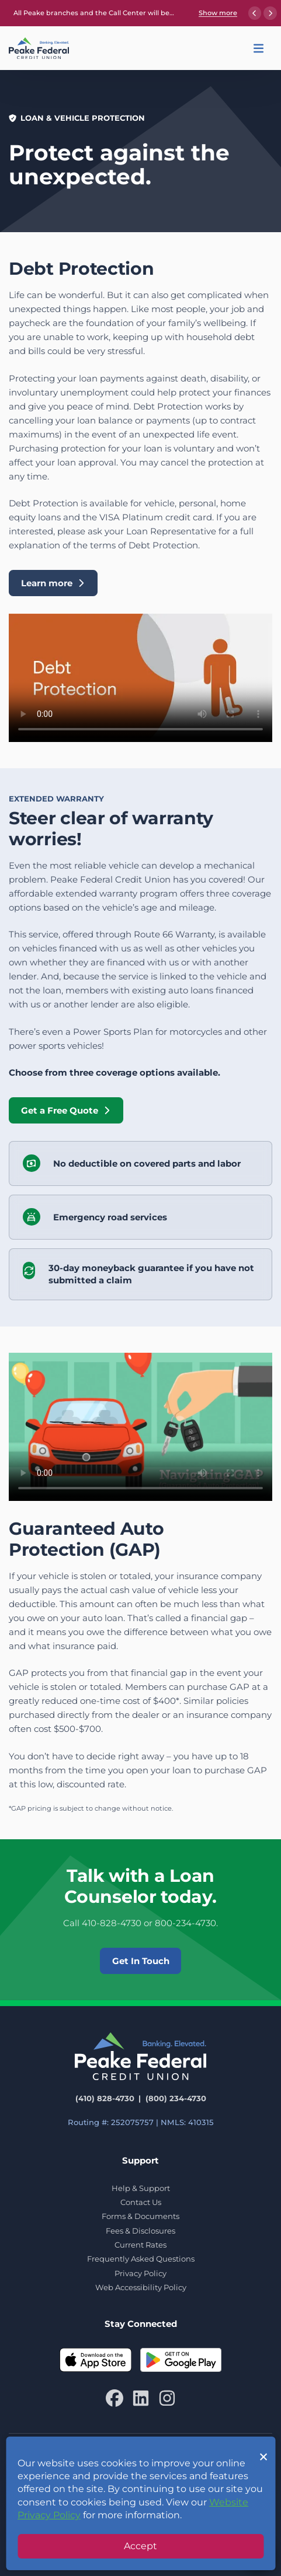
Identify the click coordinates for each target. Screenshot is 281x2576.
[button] (258, 48)
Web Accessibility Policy (140, 2287)
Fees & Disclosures (140, 2230)
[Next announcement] (270, 13)
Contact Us (140, 2202)
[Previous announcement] (255, 13)
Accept (140, 2546)
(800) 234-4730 (175, 2098)
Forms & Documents (140, 2216)
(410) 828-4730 (104, 2098)
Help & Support (141, 2188)
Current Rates (140, 2244)
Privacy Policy (140, 2273)
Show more (218, 13)
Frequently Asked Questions (141, 2258)
